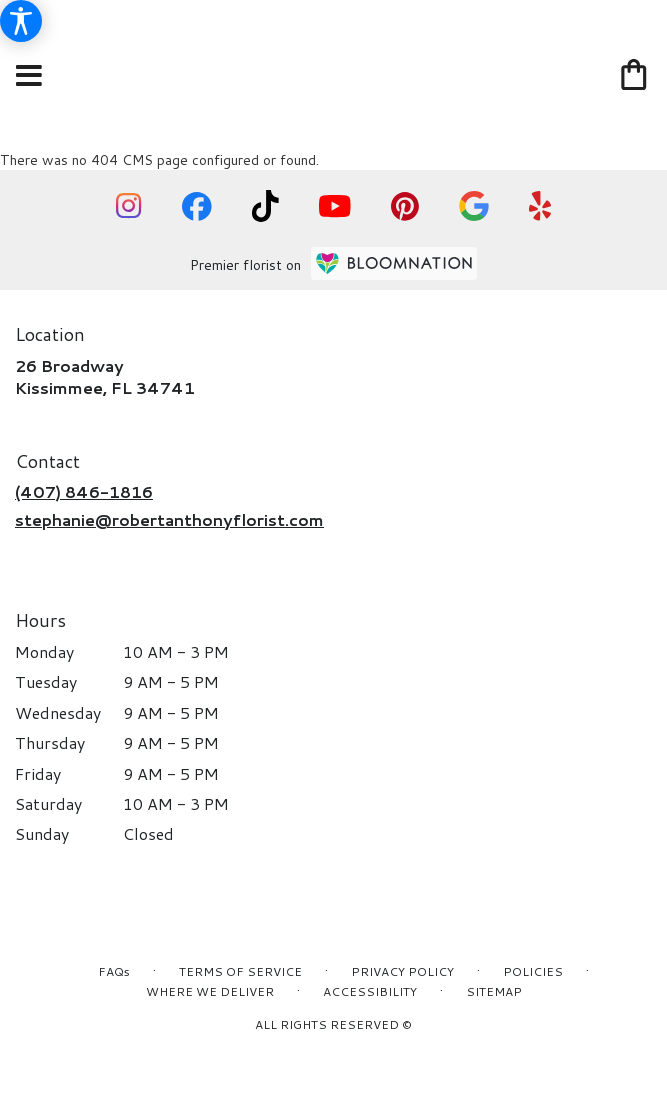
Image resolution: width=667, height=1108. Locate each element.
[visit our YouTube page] (335, 206)
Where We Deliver (210, 991)
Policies (533, 971)
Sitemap (494, 991)
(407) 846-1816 (84, 491)
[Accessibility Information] (21, 21)
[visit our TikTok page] (265, 206)
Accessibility (370, 991)
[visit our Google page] (474, 206)
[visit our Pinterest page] (405, 206)
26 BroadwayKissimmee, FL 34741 (105, 376)
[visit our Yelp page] (540, 206)
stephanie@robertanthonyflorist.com (169, 519)
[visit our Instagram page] (129, 206)
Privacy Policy (402, 971)
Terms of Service (240, 971)
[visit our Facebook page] (197, 206)
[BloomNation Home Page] (394, 263)
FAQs (114, 971)
